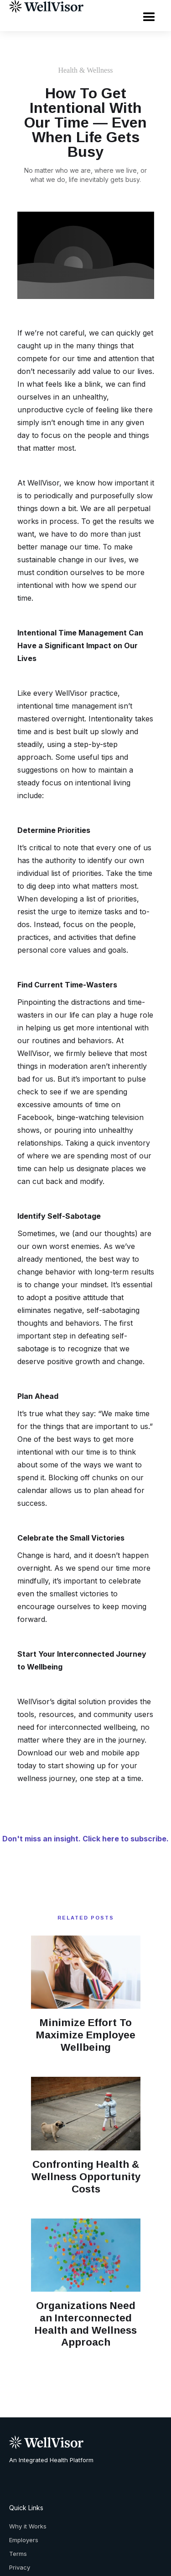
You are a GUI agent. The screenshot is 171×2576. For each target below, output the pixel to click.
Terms (18, 2553)
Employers (23, 2540)
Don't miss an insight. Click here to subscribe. (85, 1838)
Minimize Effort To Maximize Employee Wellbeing (85, 2035)
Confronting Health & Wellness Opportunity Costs (85, 2177)
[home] (44, 6)
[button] (149, 15)
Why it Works (28, 2526)
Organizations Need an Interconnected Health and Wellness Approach (86, 2324)
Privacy (19, 2567)
